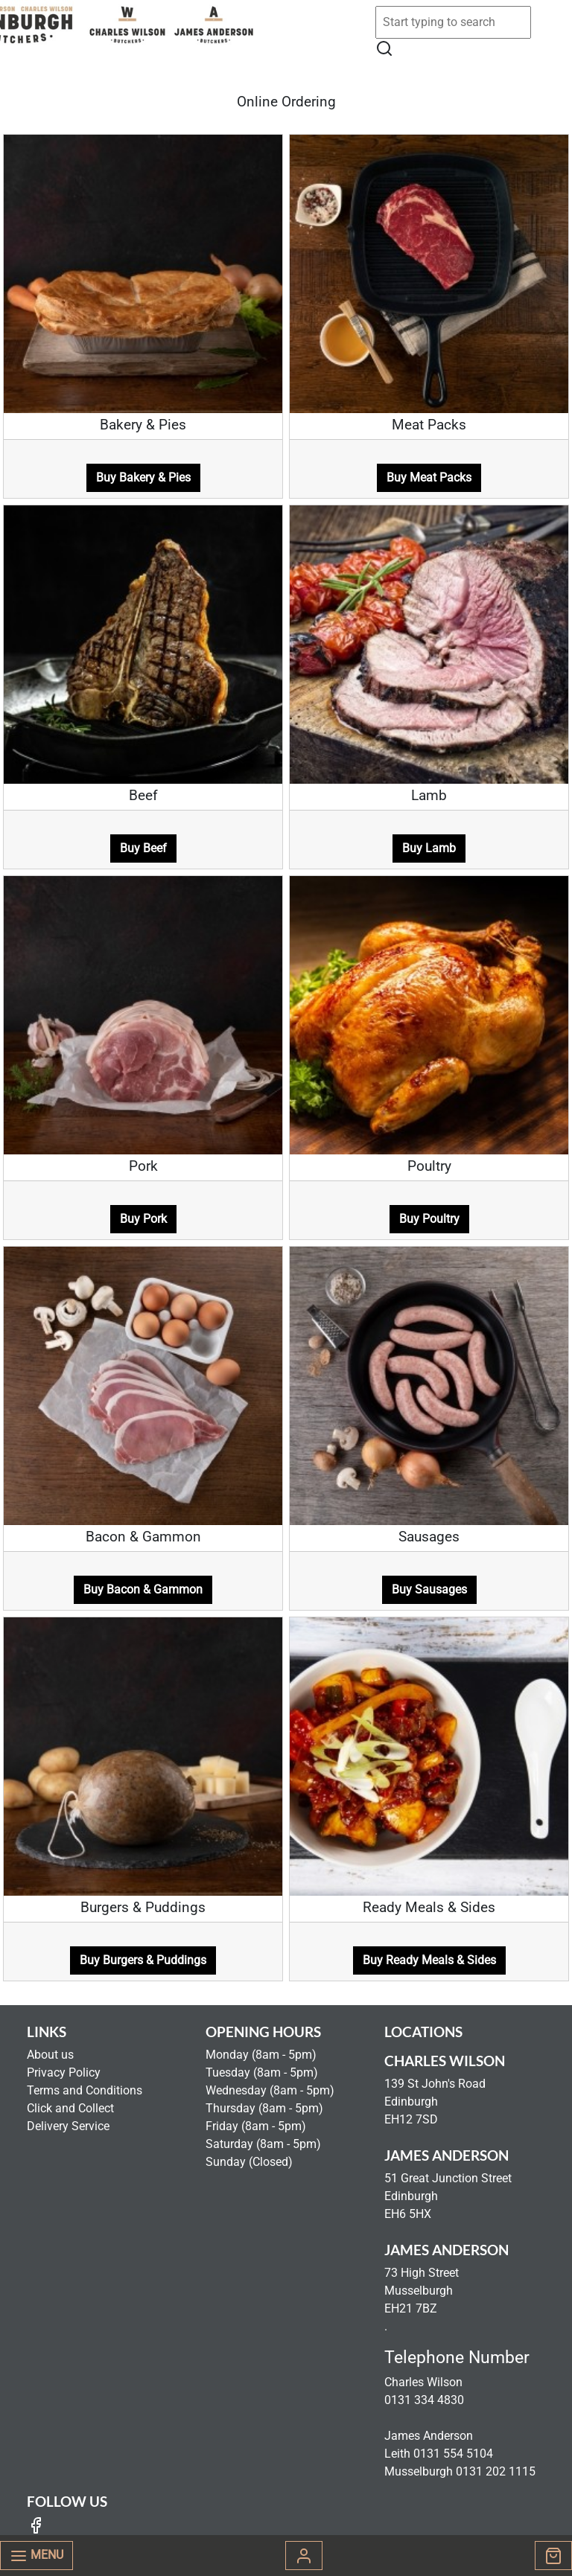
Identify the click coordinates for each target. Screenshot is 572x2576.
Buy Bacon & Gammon (143, 1589)
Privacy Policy (64, 2072)
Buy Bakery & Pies (143, 477)
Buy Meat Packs (429, 477)
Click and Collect (70, 2108)
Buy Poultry (429, 1219)
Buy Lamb (429, 848)
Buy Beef (143, 848)
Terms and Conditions (84, 2090)
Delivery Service (68, 2126)
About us (50, 2055)
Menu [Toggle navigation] (36, 2556)
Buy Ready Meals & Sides (429, 1960)
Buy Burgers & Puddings (143, 1960)
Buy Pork (143, 1219)
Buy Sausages (429, 1589)
